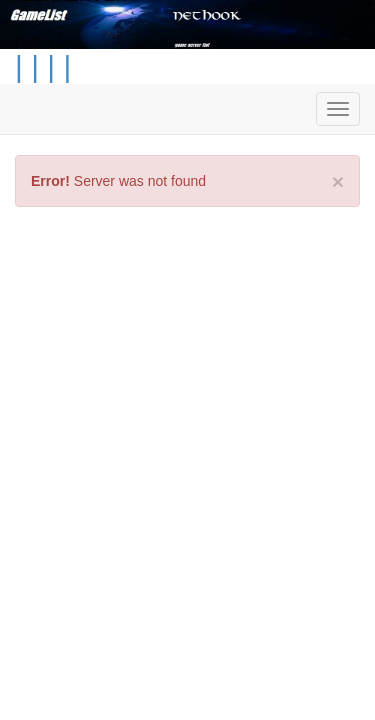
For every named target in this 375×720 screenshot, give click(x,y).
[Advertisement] (187, 414)
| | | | (43, 66)
